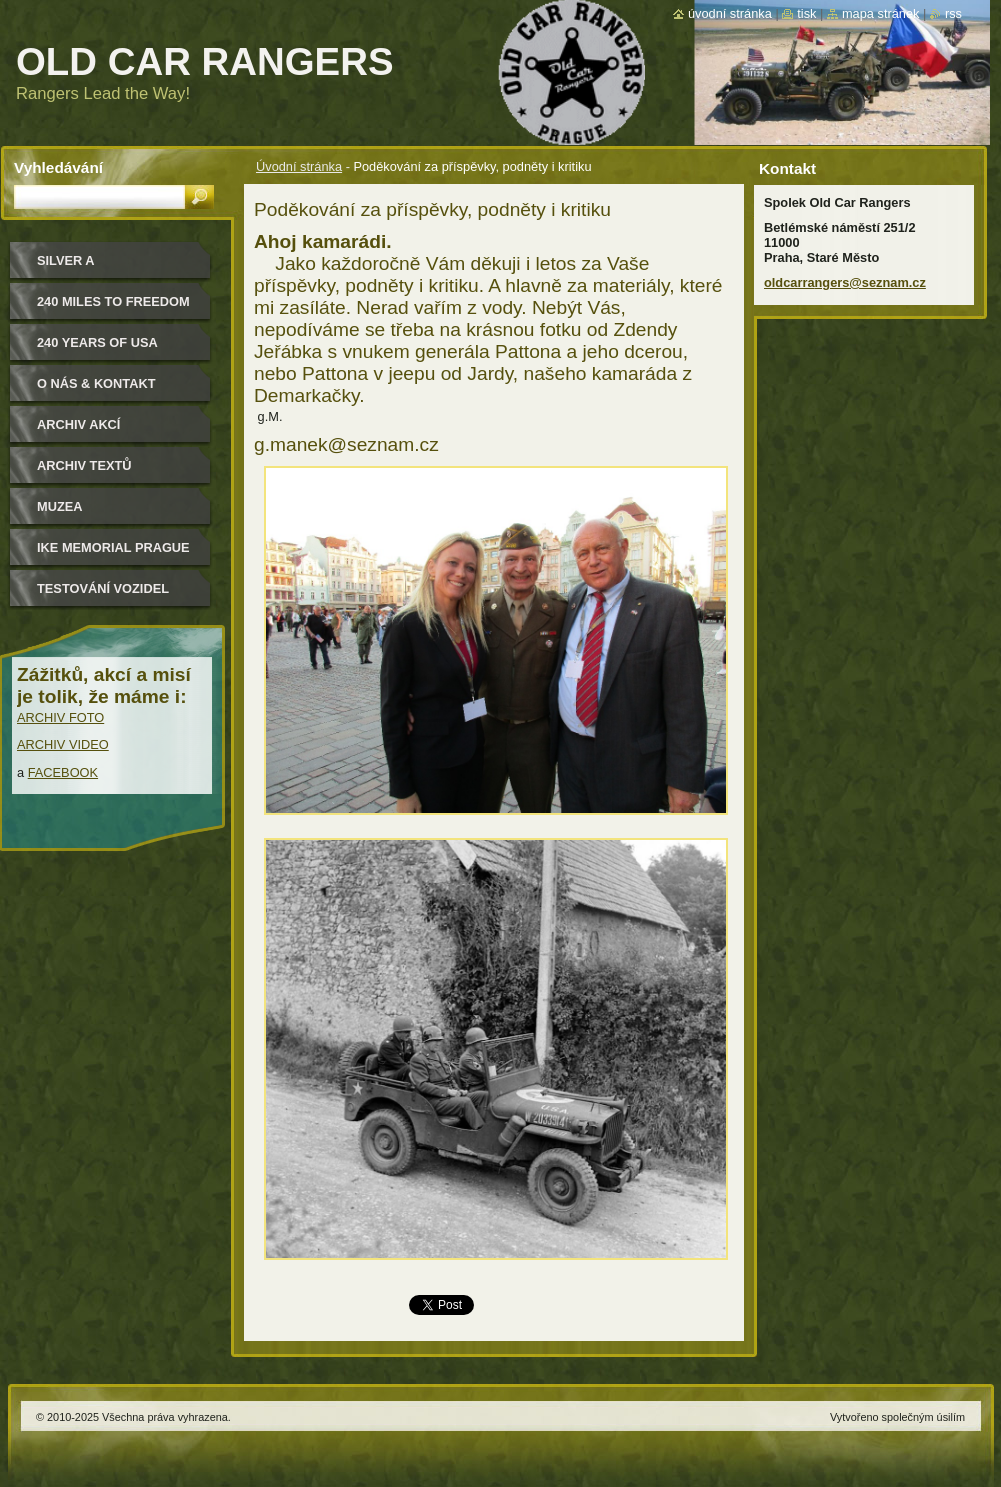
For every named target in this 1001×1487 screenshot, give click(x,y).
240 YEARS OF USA (97, 342)
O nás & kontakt (96, 383)
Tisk (806, 13)
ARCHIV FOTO (60, 717)
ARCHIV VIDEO (63, 744)
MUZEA (60, 506)
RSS (953, 13)
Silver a (66, 260)
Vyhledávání (58, 167)
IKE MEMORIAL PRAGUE (113, 547)
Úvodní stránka (299, 166)
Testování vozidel (103, 588)
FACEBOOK (63, 772)
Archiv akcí (78, 424)
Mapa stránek (881, 13)
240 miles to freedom (113, 301)
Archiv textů (84, 465)
